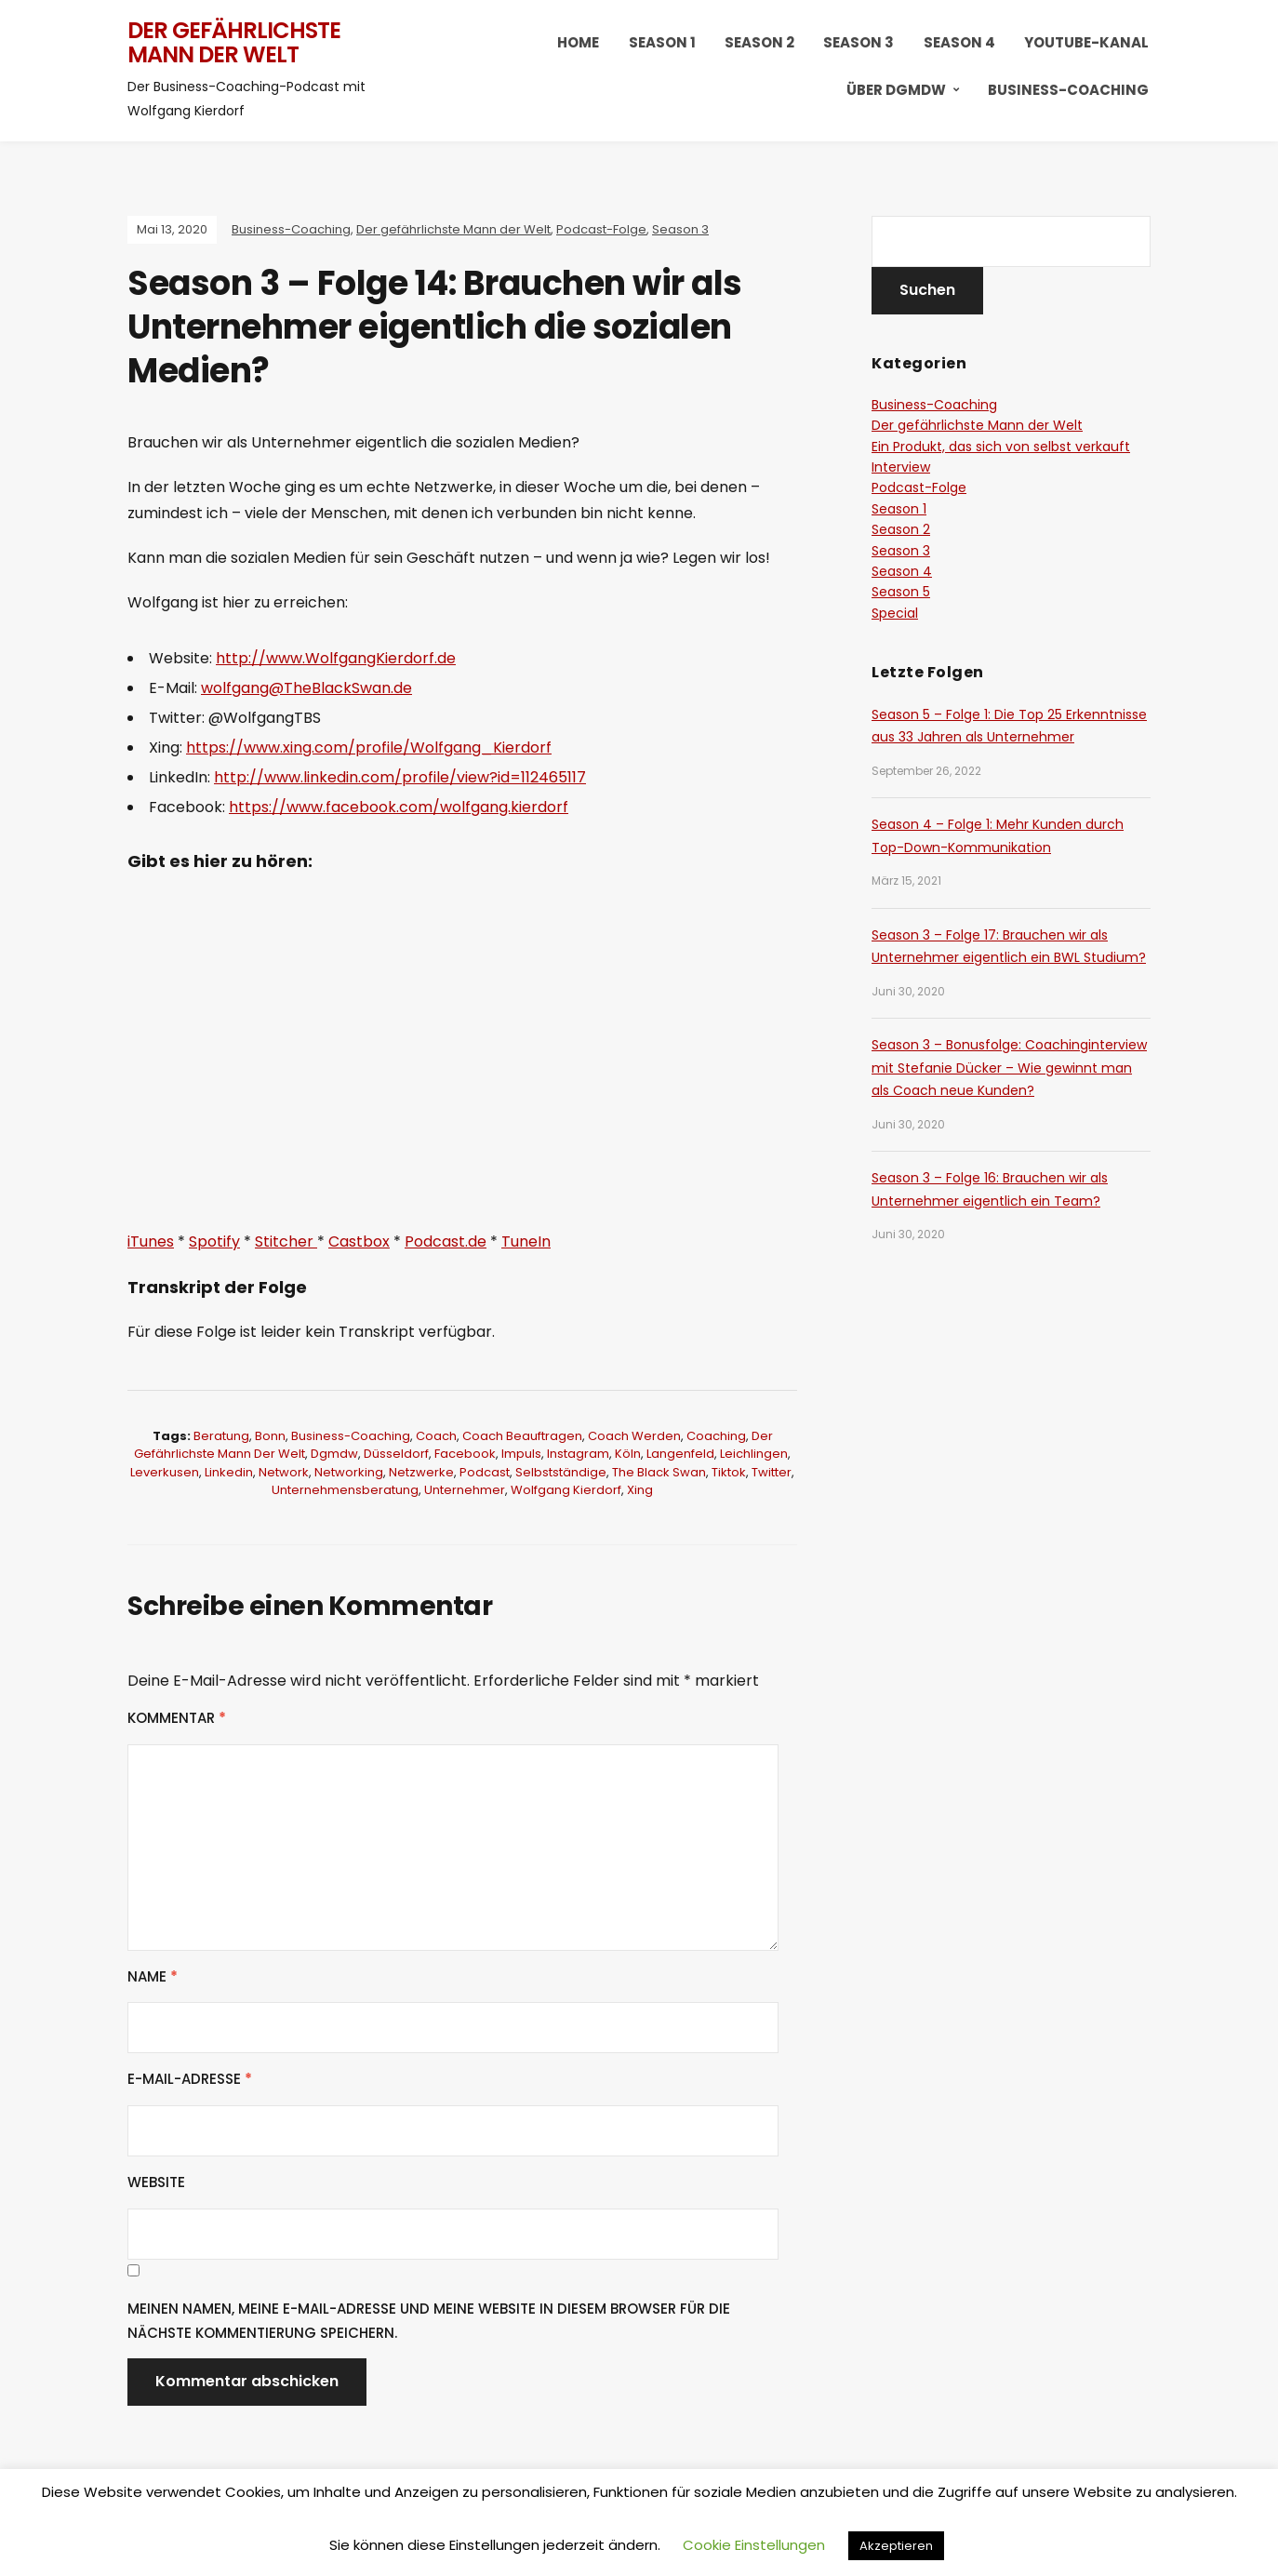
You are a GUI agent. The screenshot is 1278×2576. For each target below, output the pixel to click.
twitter (772, 1472)
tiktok (729, 1472)
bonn (270, 1436)
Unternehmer (464, 1490)
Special (895, 613)
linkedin (229, 1472)
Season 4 (959, 42)
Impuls (521, 1453)
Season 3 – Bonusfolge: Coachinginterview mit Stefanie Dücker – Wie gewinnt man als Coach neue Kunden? (1009, 1067)
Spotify (214, 1241)
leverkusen (164, 1472)
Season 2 (759, 42)
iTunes (150, 1241)
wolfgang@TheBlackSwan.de (306, 688)
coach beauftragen (522, 1436)
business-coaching (350, 1436)
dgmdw (334, 1453)
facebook (465, 1453)
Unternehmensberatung (345, 1490)
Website (156, 2182)
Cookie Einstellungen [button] (754, 2545)
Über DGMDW (896, 90)
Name (152, 1976)
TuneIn (526, 1241)
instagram (578, 1453)
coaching (716, 1436)
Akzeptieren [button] (896, 2546)
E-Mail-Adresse (189, 2079)
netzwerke (421, 1472)
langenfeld (680, 1453)
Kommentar (176, 1718)
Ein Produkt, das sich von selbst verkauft (1001, 446)
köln (628, 1453)
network (284, 1472)
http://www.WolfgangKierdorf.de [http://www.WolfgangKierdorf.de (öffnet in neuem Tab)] (336, 658)
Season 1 (662, 42)
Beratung (221, 1436)
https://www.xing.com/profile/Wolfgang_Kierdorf (369, 747)
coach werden (634, 1436)
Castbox (359, 1241)
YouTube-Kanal (1086, 42)
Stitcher (286, 1241)
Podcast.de (445, 1241)
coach (436, 1436)
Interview (901, 467)
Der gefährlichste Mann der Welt (233, 42)
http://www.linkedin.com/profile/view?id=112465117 (400, 777)
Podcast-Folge (601, 229)
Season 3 (858, 42)
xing (640, 1490)
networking (348, 1472)
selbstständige (560, 1472)
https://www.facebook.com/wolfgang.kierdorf (398, 807)
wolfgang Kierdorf (566, 1490)
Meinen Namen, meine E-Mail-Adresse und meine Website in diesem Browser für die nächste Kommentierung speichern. (428, 2320)
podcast (484, 1472)
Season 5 (901, 591)
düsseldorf (396, 1453)
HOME (578, 42)
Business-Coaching (1068, 90)
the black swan (659, 1472)
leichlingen (754, 1453)
